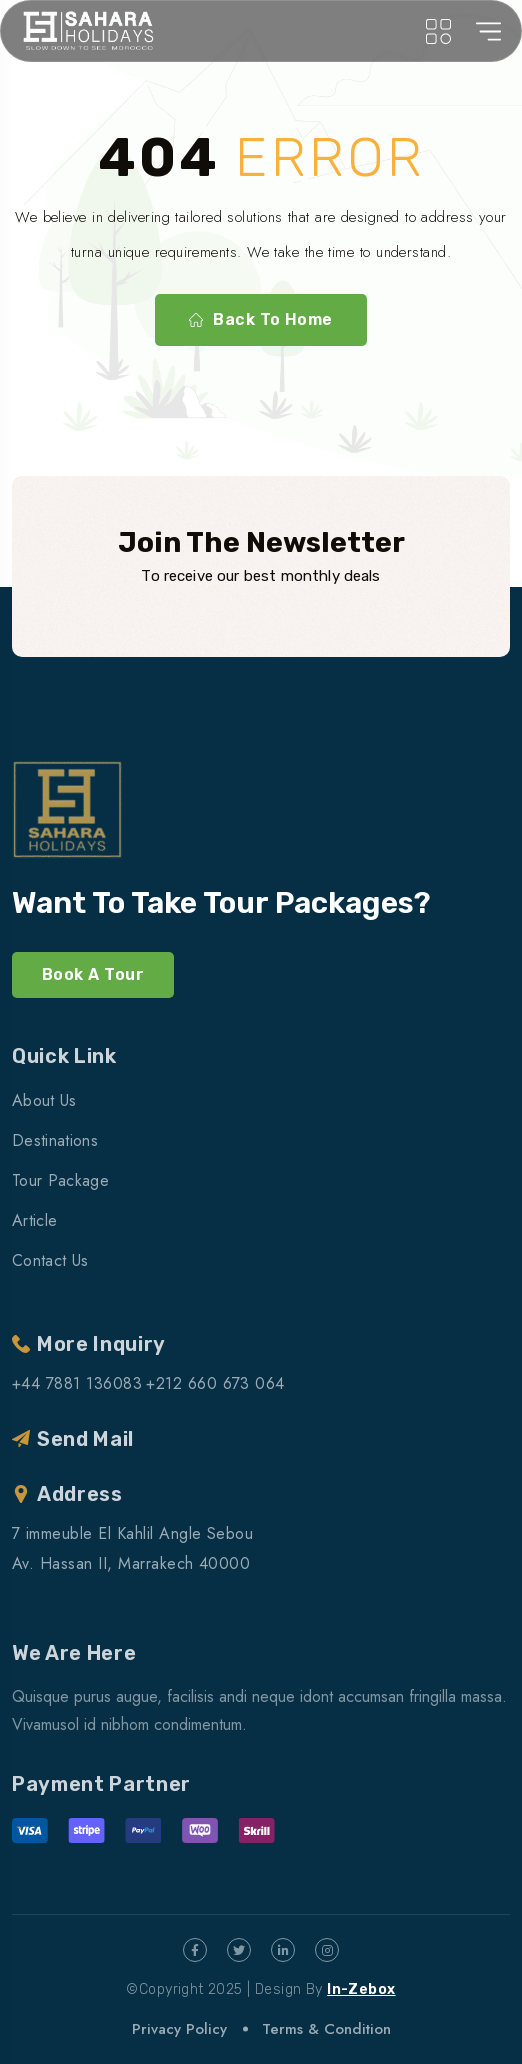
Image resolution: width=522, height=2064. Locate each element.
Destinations (55, 1140)
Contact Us (50, 1260)
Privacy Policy (179, 2029)
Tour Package (60, 1180)
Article (34, 1220)
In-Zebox (361, 1989)
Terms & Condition (326, 2029)
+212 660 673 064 (215, 1383)
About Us (44, 1100)
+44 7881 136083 (77, 1383)
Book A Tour (93, 974)
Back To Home (261, 320)
